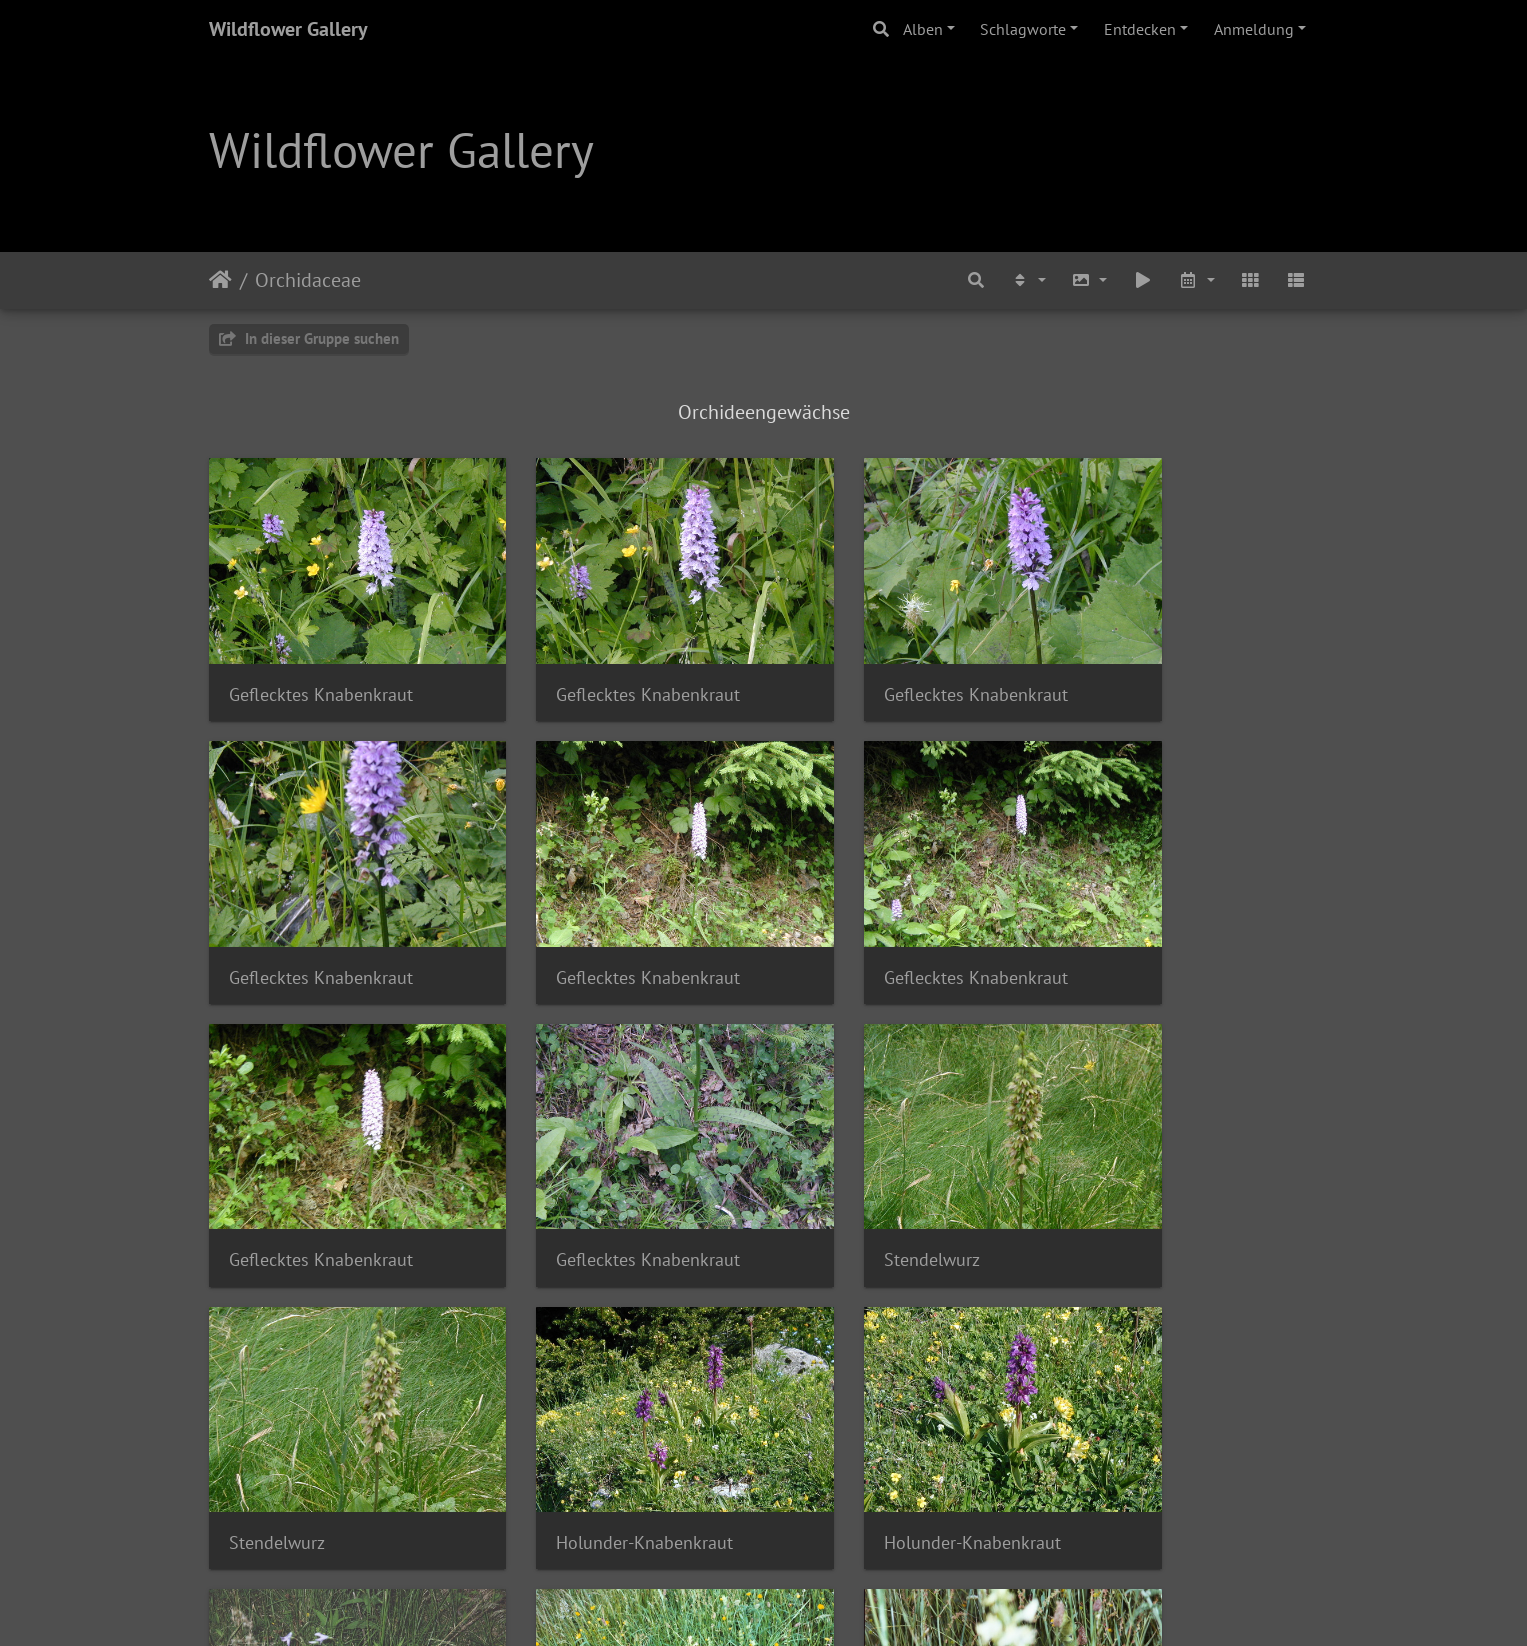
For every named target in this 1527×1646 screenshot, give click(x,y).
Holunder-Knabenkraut (887, 1171)
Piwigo (804, 1604)
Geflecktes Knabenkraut (321, 664)
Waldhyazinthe (285, 1425)
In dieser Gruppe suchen (309, 338)
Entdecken (1140, 29)
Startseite (220, 280)
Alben (923, 29)
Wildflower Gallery (288, 29)
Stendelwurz (277, 1171)
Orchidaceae (308, 280)
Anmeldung (1254, 29)
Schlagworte (1023, 29)
